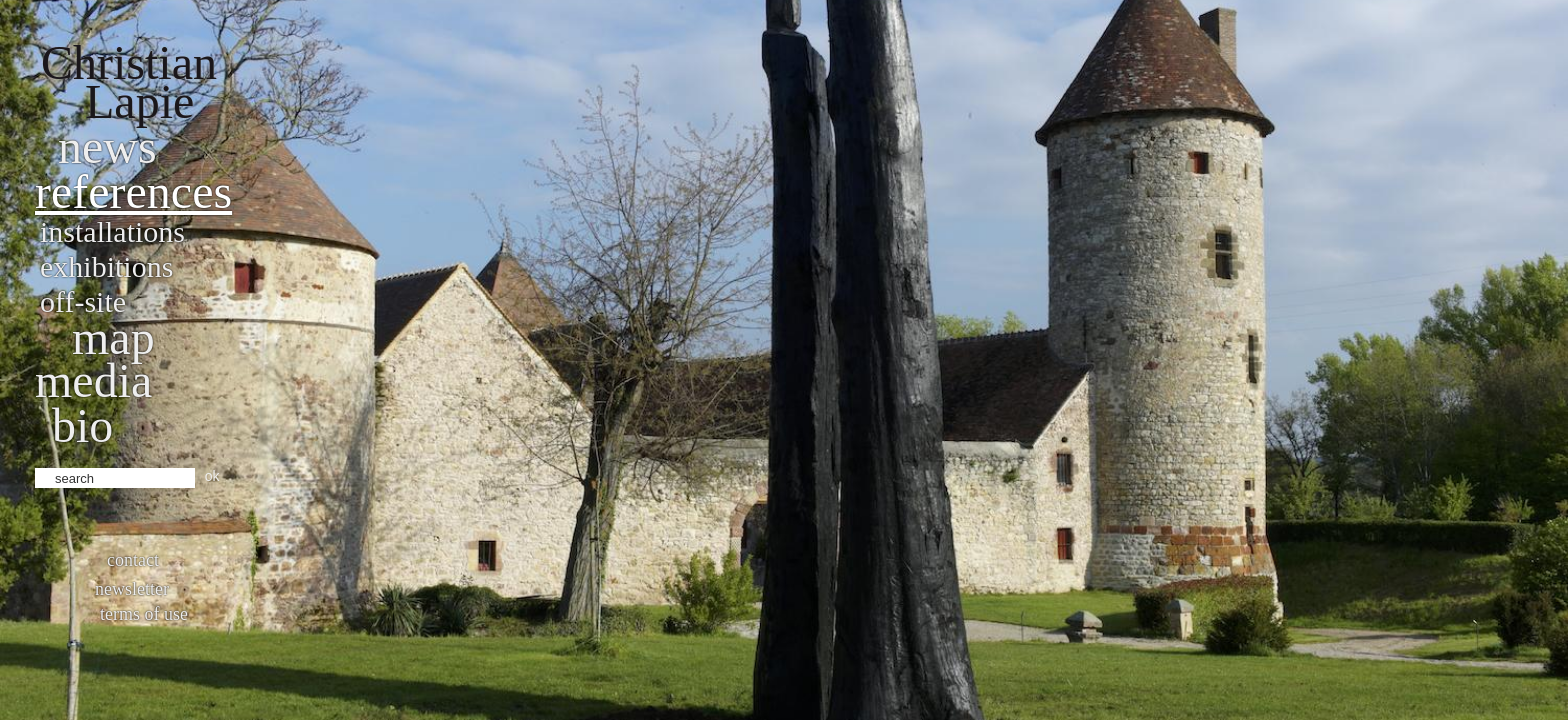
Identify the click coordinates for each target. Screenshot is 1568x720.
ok (212, 476)
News (107, 146)
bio (82, 425)
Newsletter (132, 589)
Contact (133, 560)
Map (113, 337)
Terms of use (144, 614)
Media (93, 380)
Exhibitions (106, 266)
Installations (112, 231)
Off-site (83, 301)
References (133, 191)
